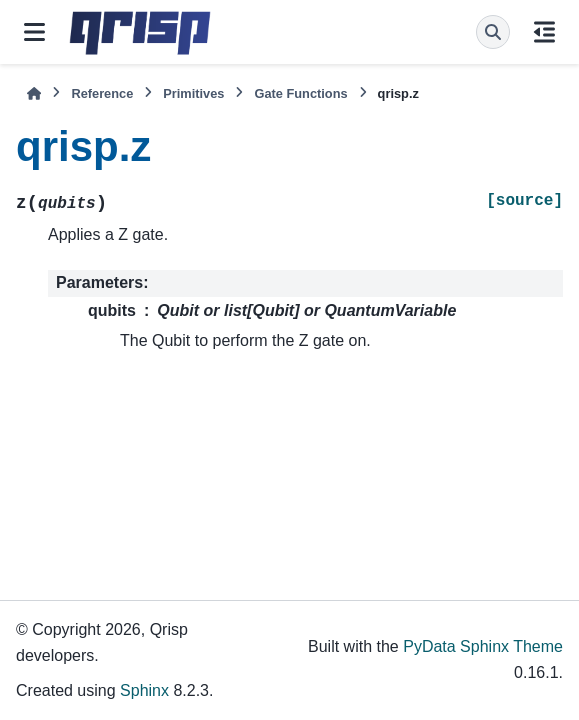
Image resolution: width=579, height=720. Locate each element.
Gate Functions (300, 93)
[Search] (493, 32)
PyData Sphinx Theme (483, 646)
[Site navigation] (34, 32)
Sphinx (144, 690)
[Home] (34, 93)
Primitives (193, 93)
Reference (102, 93)
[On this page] (544, 32)
